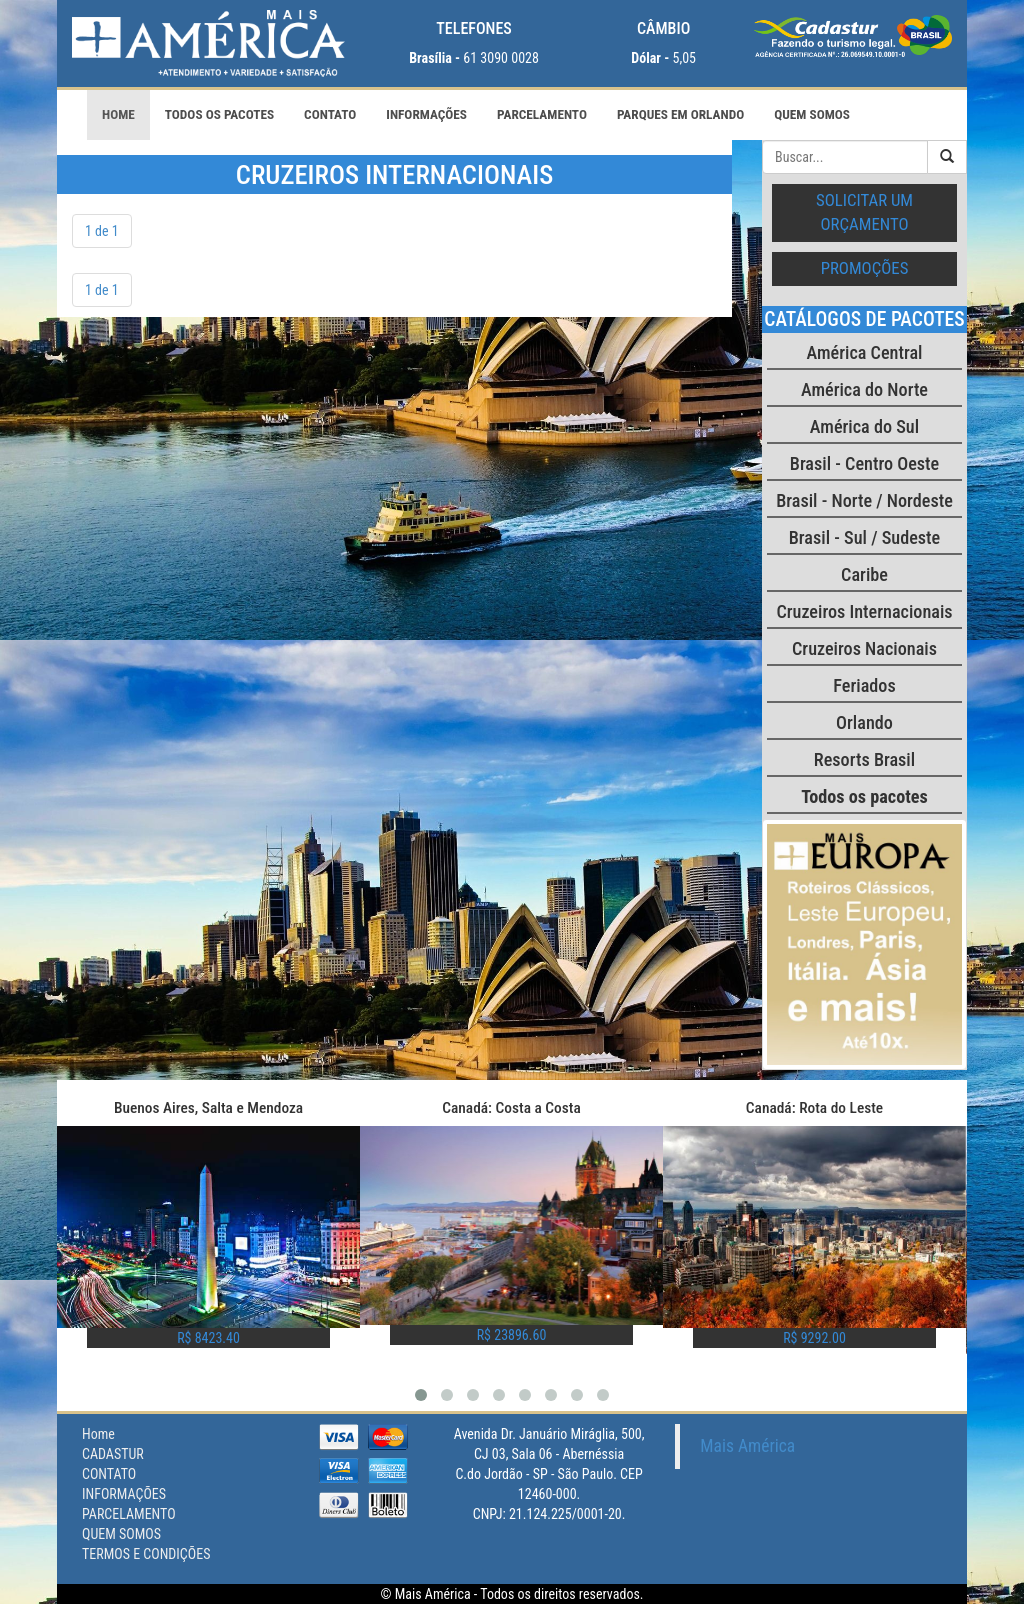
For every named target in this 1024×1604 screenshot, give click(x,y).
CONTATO (330, 114)
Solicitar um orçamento (864, 212)
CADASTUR (113, 1454)
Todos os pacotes (219, 114)
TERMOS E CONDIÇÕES (146, 1554)
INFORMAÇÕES (426, 114)
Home (118, 114)
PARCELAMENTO (542, 114)
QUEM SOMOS (812, 114)
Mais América (747, 1446)
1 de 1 (102, 231)
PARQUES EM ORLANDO (680, 114)
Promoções (865, 268)
